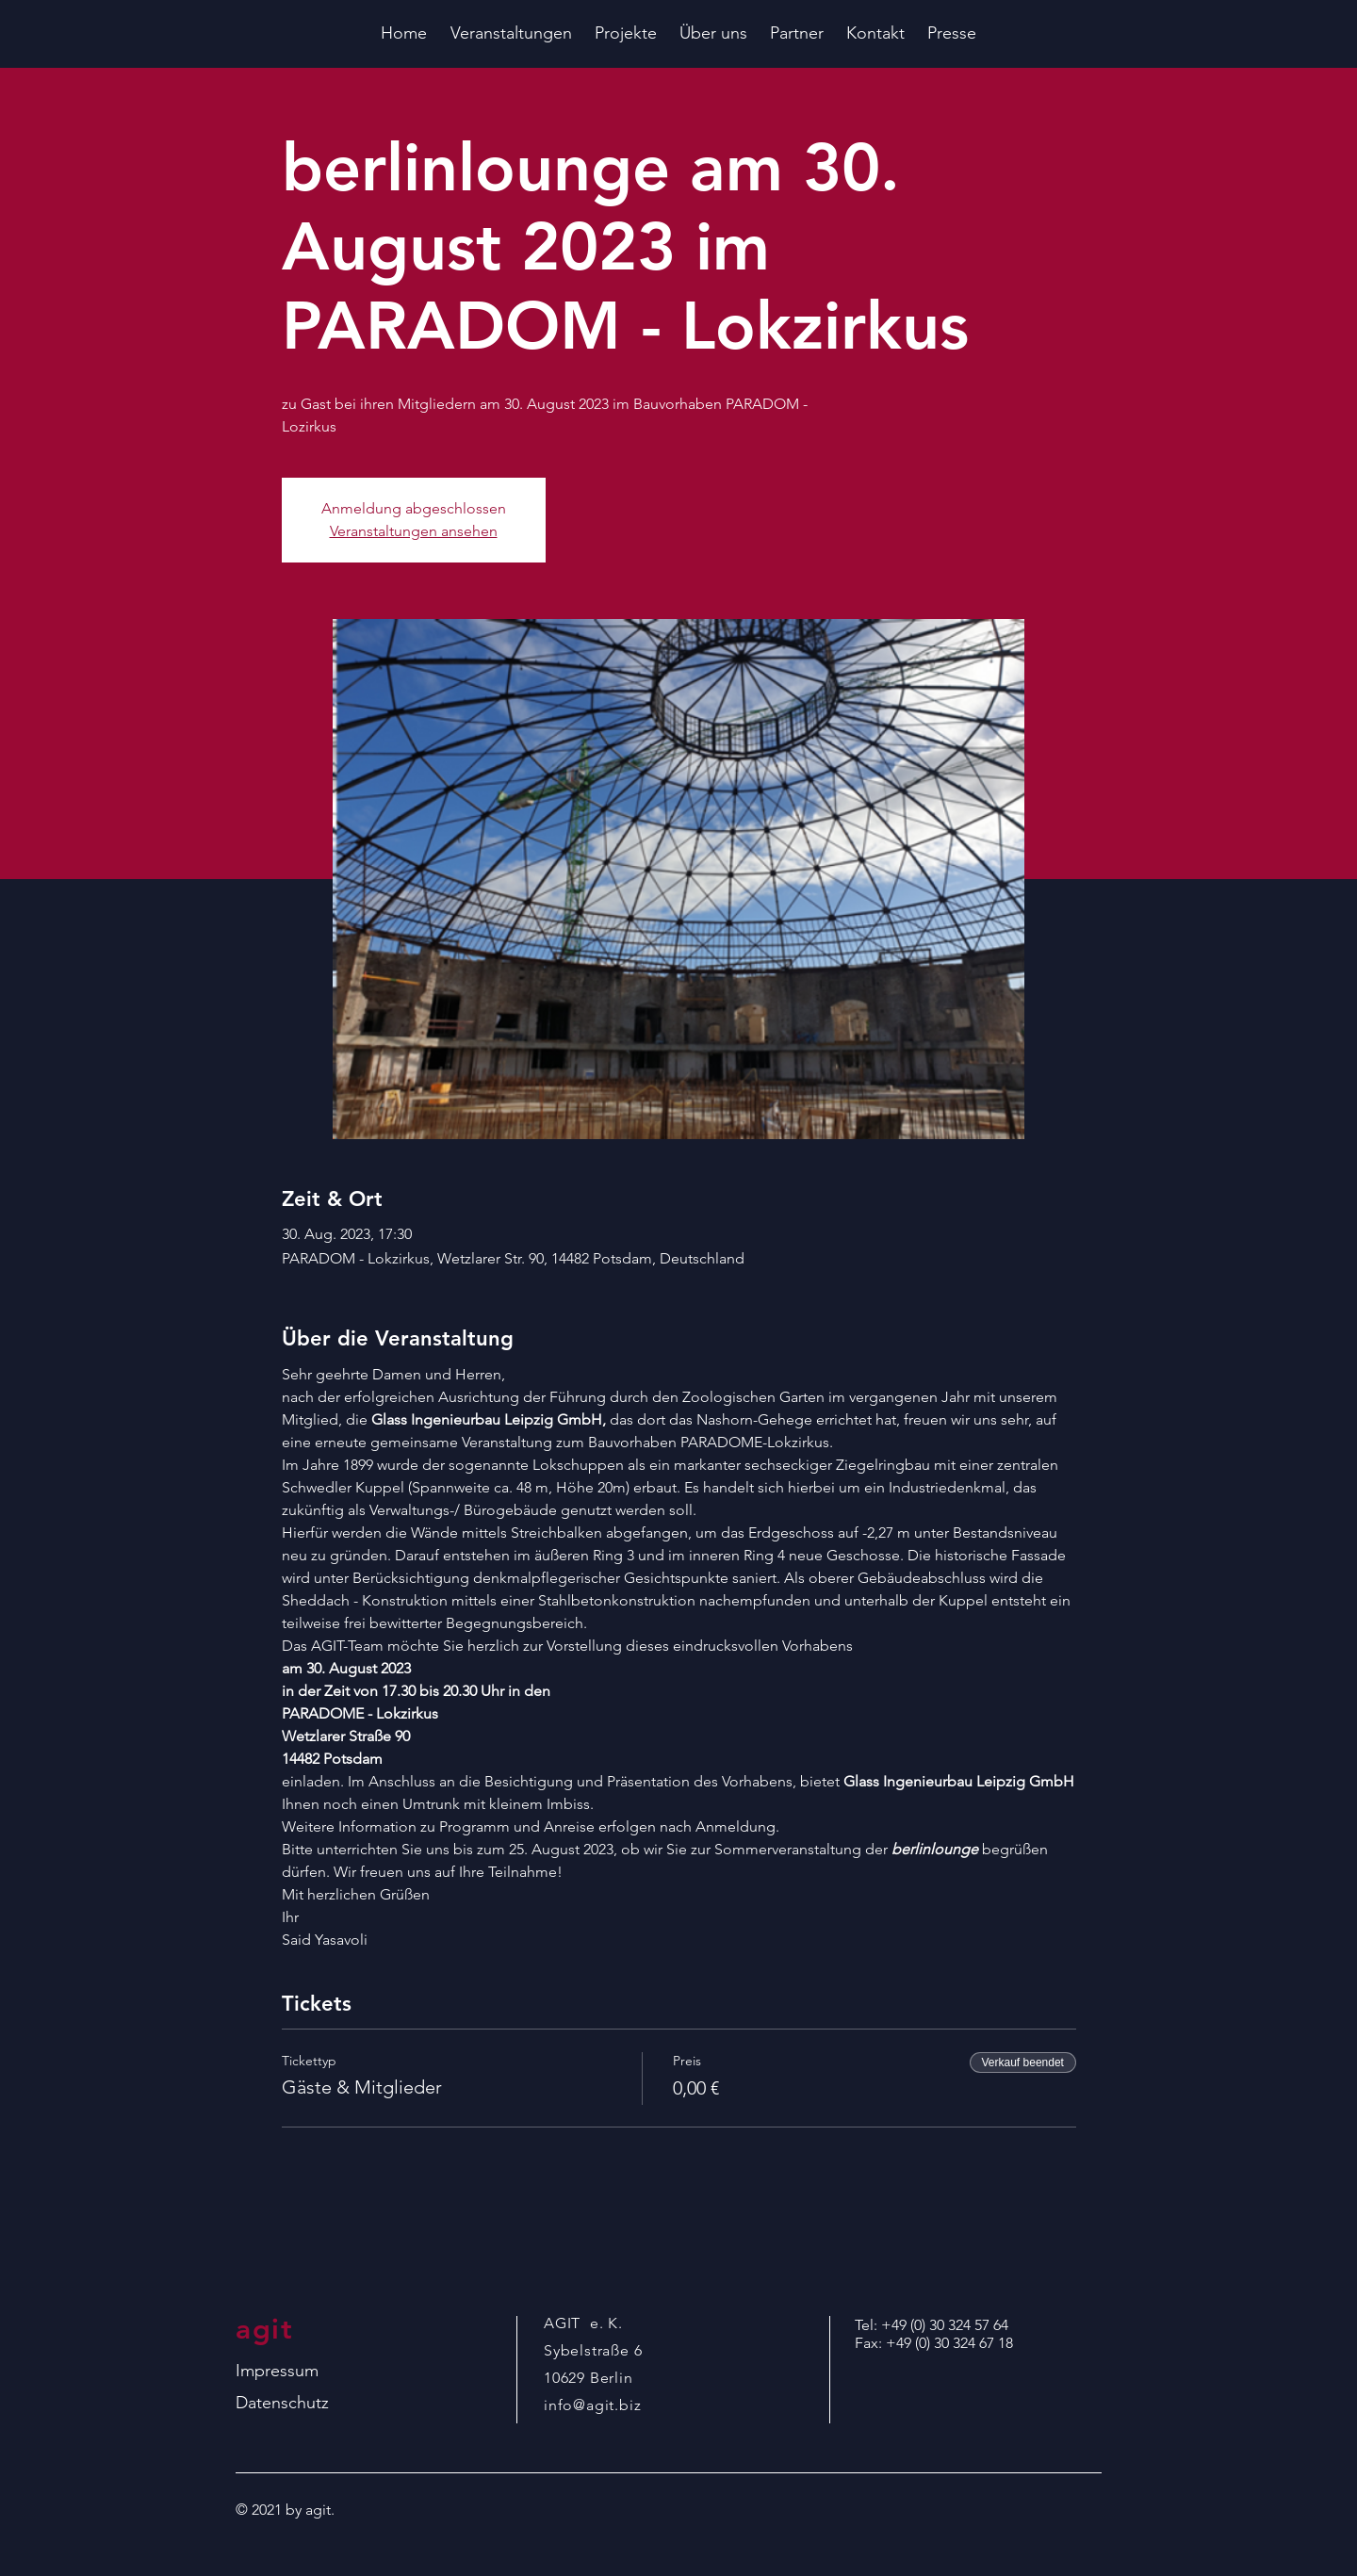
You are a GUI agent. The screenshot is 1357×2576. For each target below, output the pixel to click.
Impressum (277, 2370)
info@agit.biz (592, 2405)
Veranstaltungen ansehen (414, 531)
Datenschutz (282, 2402)
